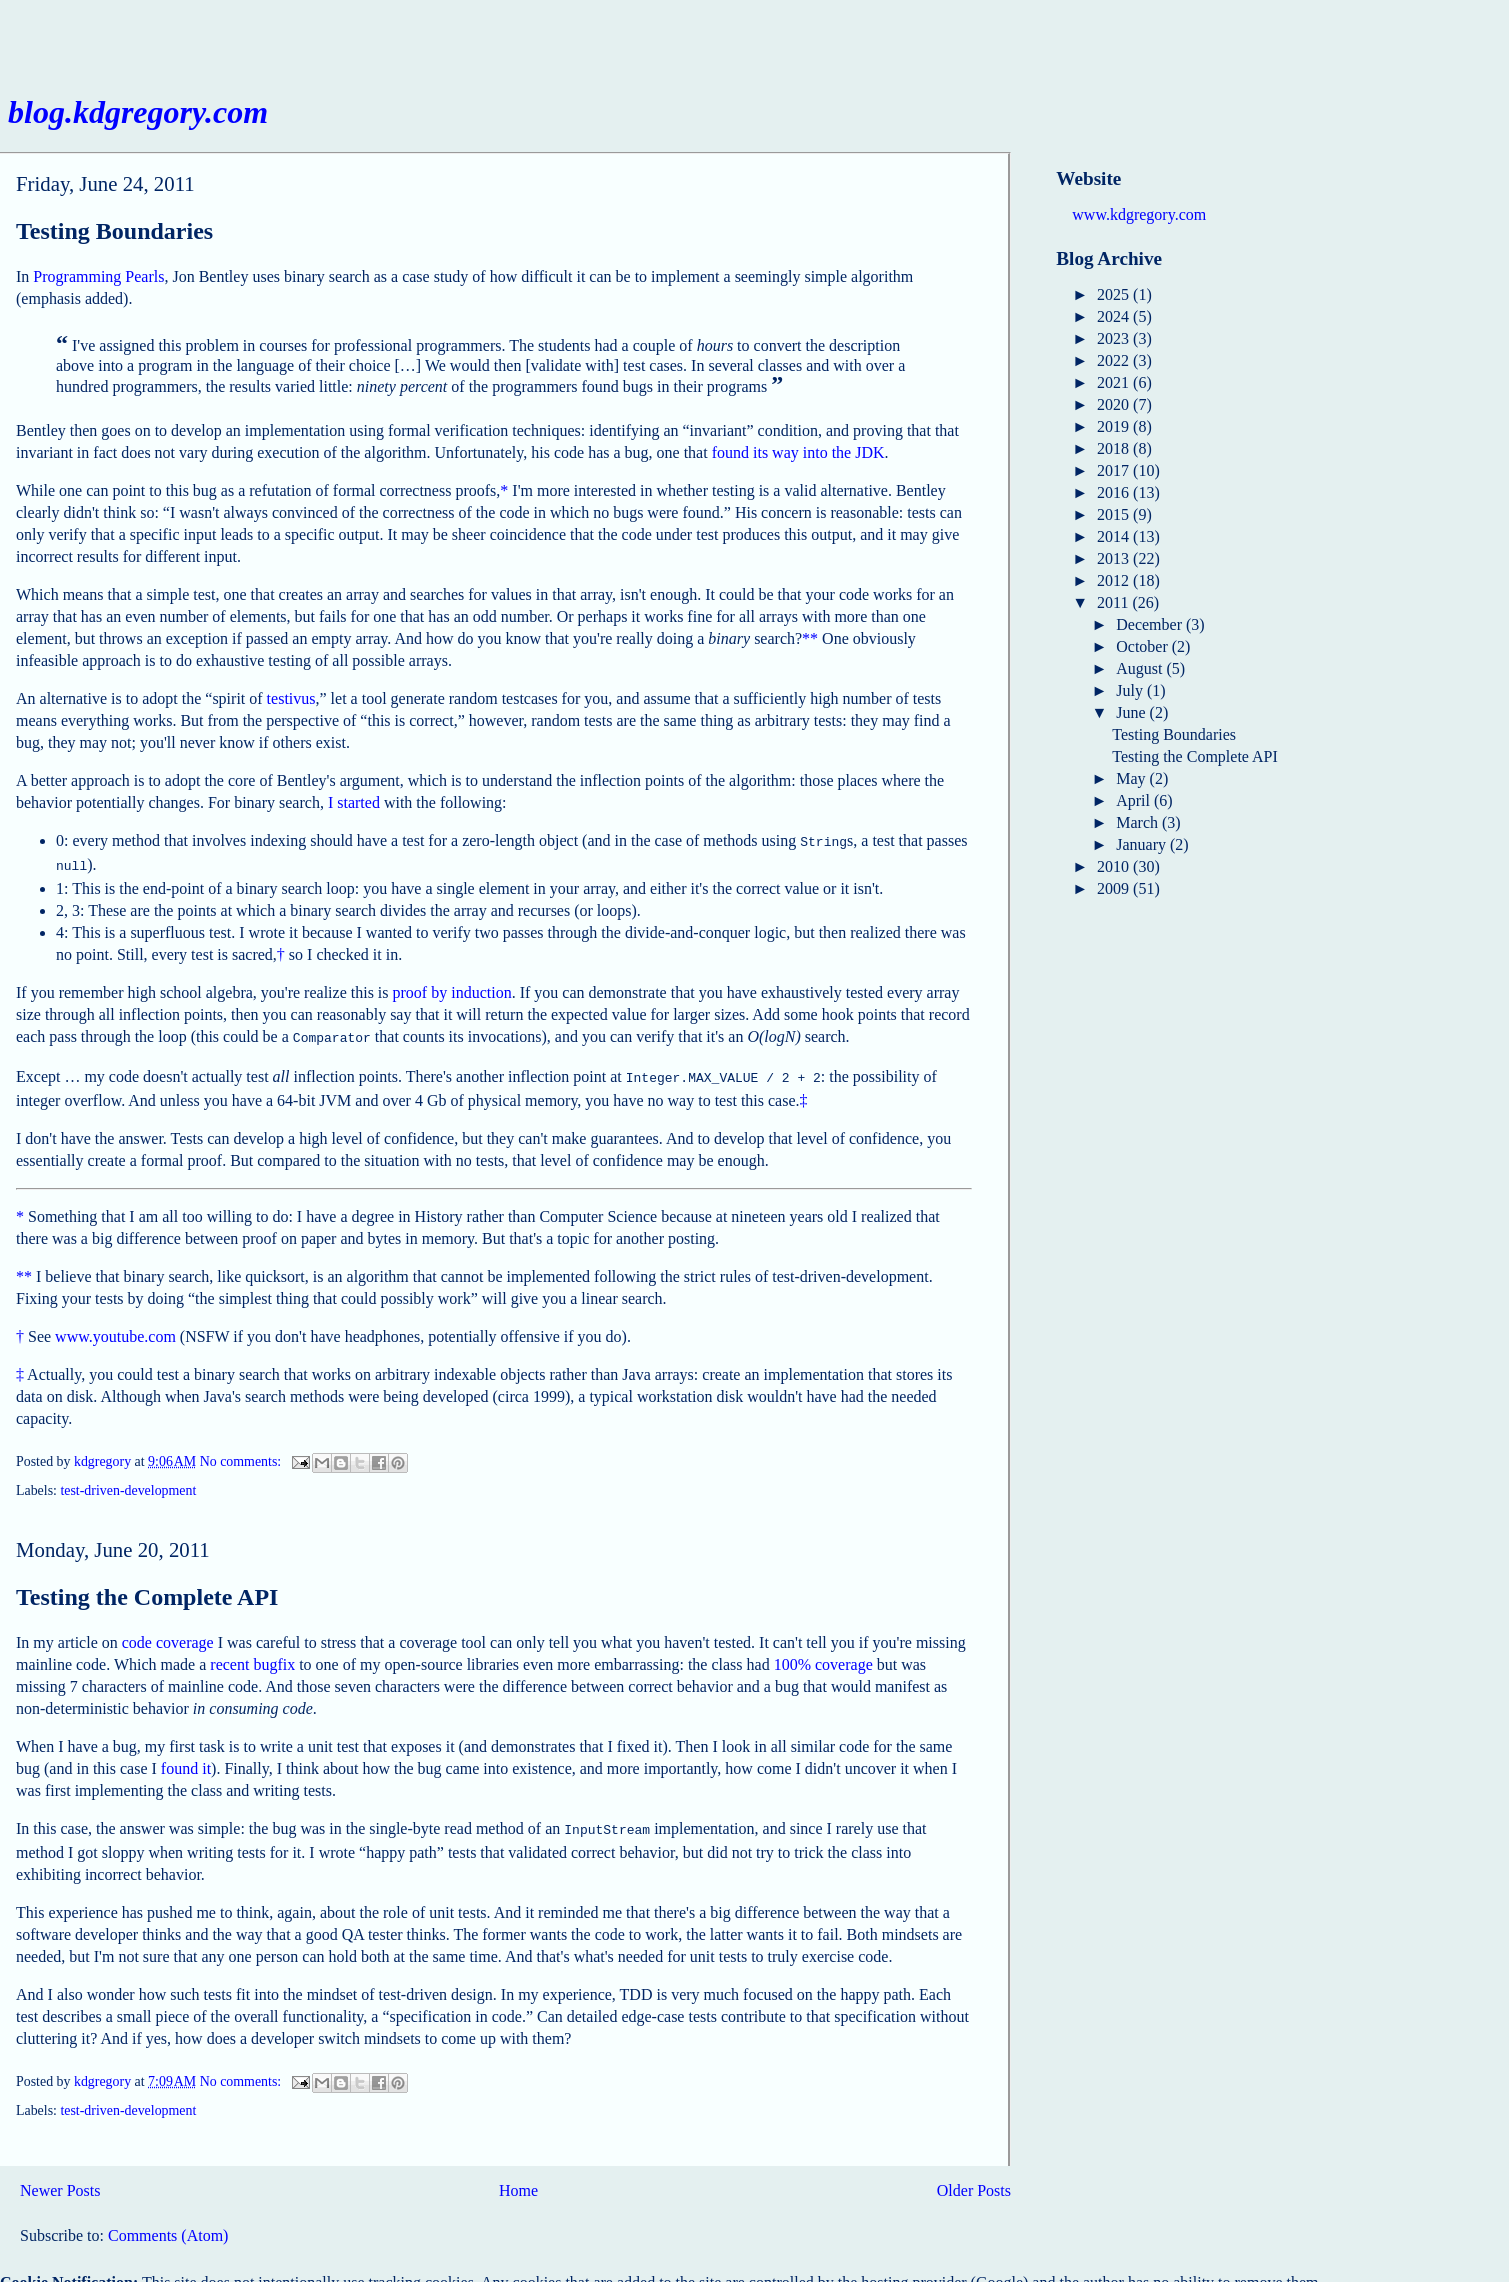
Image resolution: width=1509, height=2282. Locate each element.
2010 (1115, 866)
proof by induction (452, 988)
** (810, 638)
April (1135, 800)
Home (518, 2180)
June (1132, 712)
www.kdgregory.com (1139, 214)
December (1151, 624)
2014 (1115, 536)
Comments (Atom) (168, 2225)
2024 (1115, 316)
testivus (291, 698)
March (1139, 822)
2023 (1115, 338)
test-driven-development (128, 1482)
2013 (1115, 558)
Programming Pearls (98, 276)
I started (354, 802)
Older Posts (974, 2180)
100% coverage (823, 1656)
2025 (1115, 294)
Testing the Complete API (147, 1589)
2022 (1115, 360)
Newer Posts (60, 2180)
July (1131, 690)
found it (186, 1760)
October (1144, 646)
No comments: (242, 1453)
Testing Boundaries (114, 231)
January (1143, 844)
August (1141, 668)
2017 (1115, 470)
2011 (1114, 602)
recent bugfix (252, 1656)
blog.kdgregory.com (138, 112)
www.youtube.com (115, 1328)
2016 (1115, 492)
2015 (1115, 514)
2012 (1115, 580)
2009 (1115, 888)
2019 (1115, 426)
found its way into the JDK (798, 452)
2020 (1115, 404)
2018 (1115, 448)
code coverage (168, 1634)
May (1132, 778)
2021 (1115, 382)
